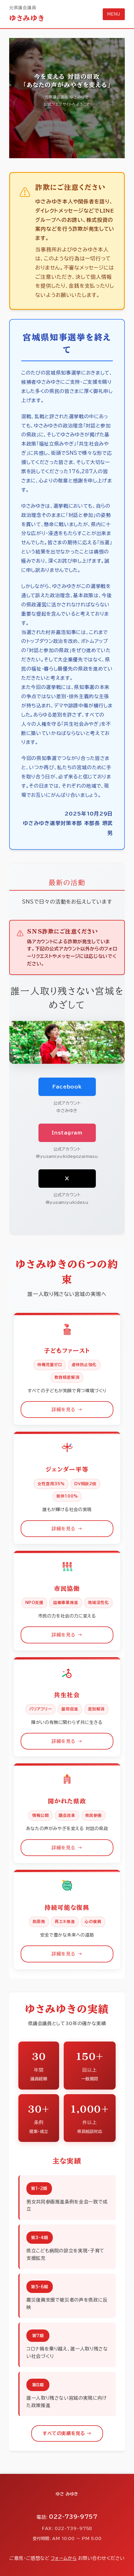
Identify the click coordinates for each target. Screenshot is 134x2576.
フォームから (64, 2558)
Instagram (67, 1132)
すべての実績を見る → (66, 2433)
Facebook (67, 1086)
